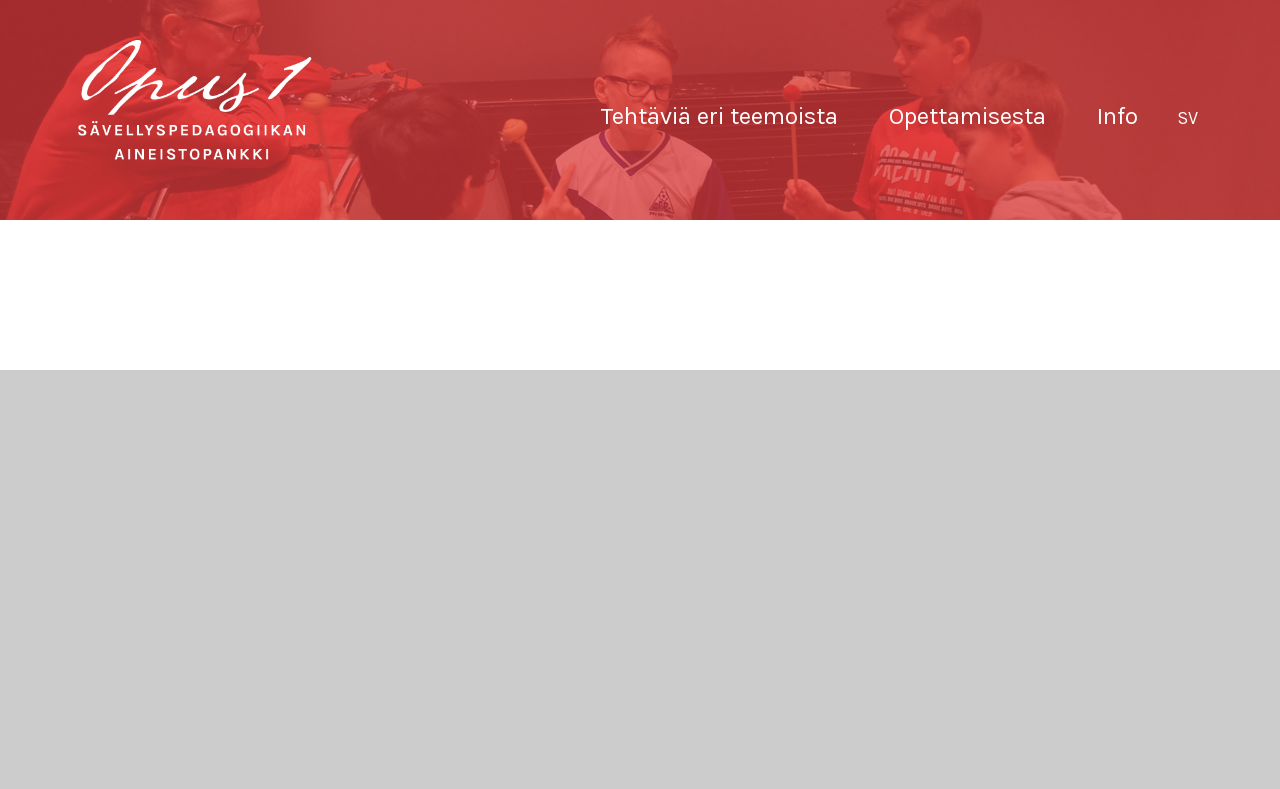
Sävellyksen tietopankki (195, 100)
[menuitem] (1187, 119)
